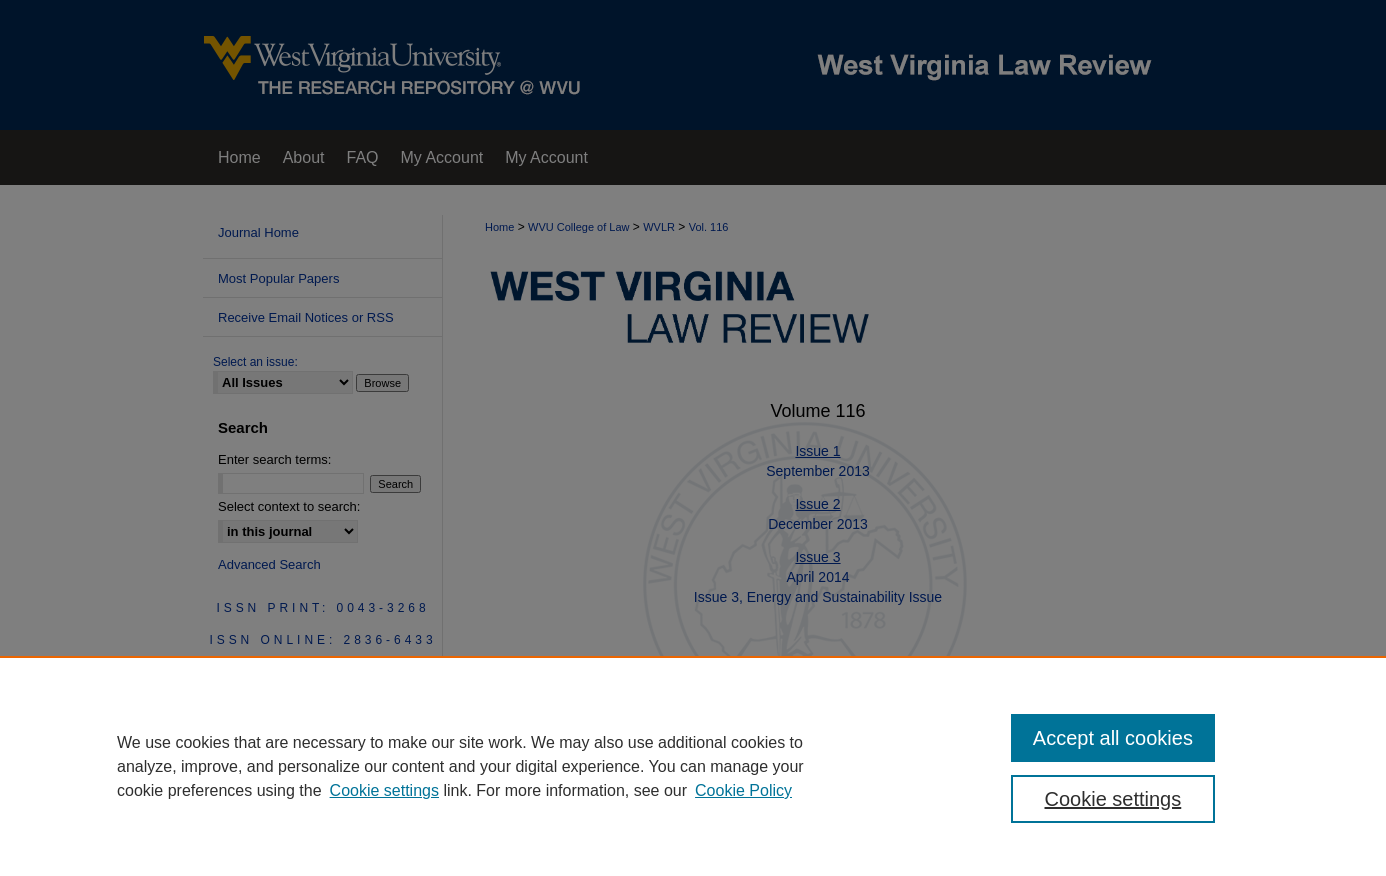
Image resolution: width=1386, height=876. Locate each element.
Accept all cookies (1113, 738)
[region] (693, 766)
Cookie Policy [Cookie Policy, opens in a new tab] (743, 790)
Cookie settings (384, 790)
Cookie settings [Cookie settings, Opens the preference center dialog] (1113, 799)
